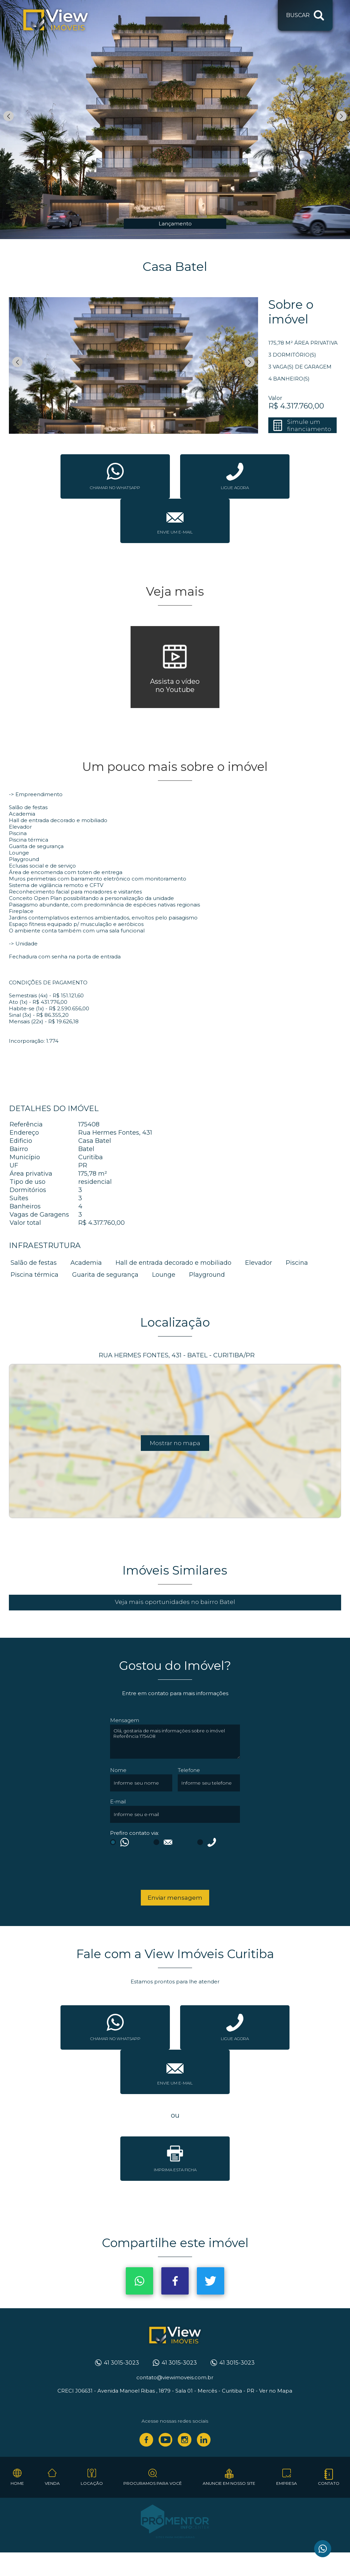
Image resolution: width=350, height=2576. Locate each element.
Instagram (184, 2440)
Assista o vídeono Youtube (175, 685)
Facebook (175, 2281)
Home (17, 2483)
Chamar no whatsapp (115, 487)
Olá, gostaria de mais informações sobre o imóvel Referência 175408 (175, 1742)
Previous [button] (8, 116)
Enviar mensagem (175, 1897)
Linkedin (204, 2440)
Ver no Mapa (275, 2390)
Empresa (286, 2483)
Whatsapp (139, 2281)
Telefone (189, 1770)
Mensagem (124, 1720)
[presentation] (154, 1869)
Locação (92, 2483)
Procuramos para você (152, 2483)
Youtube (165, 2440)
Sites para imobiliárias (175, 2537)
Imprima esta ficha (175, 2169)
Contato (328, 2483)
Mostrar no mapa (175, 1443)
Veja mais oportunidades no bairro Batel (175, 1601)
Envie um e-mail (175, 532)
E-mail (118, 1801)
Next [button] (341, 116)
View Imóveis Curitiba (175, 2335)
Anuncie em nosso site (229, 2483)
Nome (118, 1770)
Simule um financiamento (309, 425)
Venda (52, 2483)
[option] (175, 119)
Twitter (210, 2281)
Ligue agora (235, 487)
